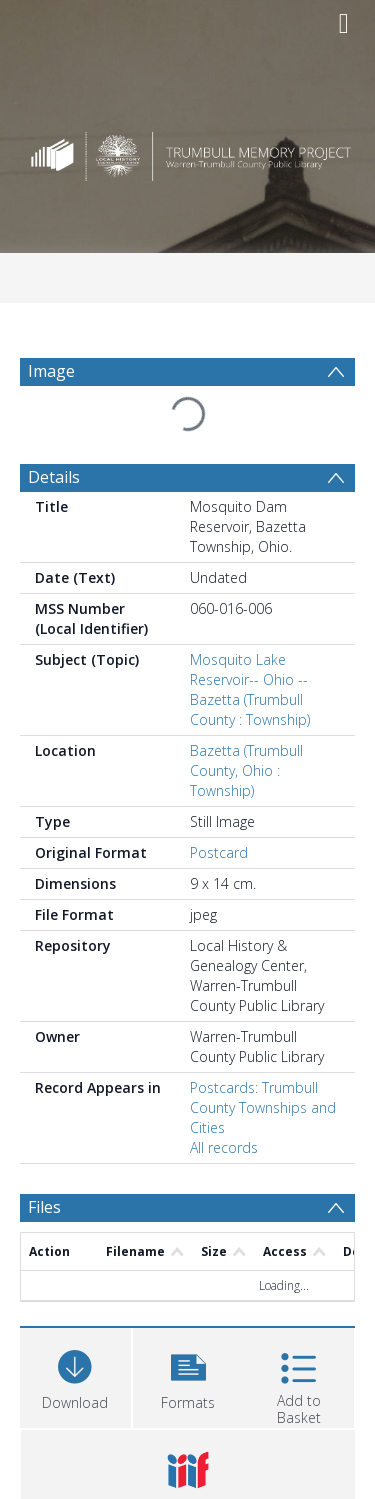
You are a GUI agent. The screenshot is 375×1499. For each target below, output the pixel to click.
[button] (188, 1375)
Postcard (219, 852)
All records (224, 1147)
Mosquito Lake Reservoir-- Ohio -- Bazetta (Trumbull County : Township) (250, 689)
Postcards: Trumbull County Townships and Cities (263, 1107)
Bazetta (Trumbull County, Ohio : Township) (246, 770)
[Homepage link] (188, 151)
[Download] (75, 1375)
